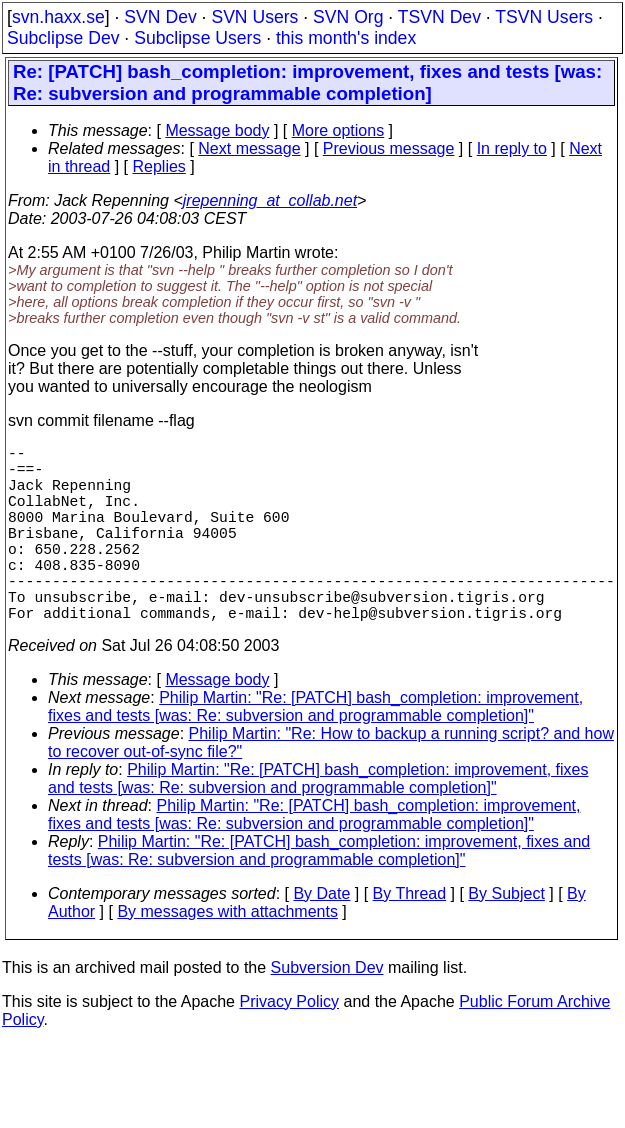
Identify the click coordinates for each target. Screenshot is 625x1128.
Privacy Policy (289, 1045)
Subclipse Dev (63, 38)
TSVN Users (544, 17)
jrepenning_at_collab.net (270, 200)
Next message (249, 148)
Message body (217, 130)
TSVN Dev (439, 17)
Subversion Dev (327, 1011)
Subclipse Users (197, 38)
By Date (321, 937)
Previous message (389, 148)
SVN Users (254, 17)
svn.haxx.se (58, 17)
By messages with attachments (227, 955)
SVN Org (348, 17)
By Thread (410, 937)
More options (338, 130)
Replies (159, 166)
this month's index (346, 38)
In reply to (512, 148)
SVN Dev (160, 17)
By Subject (506, 937)
